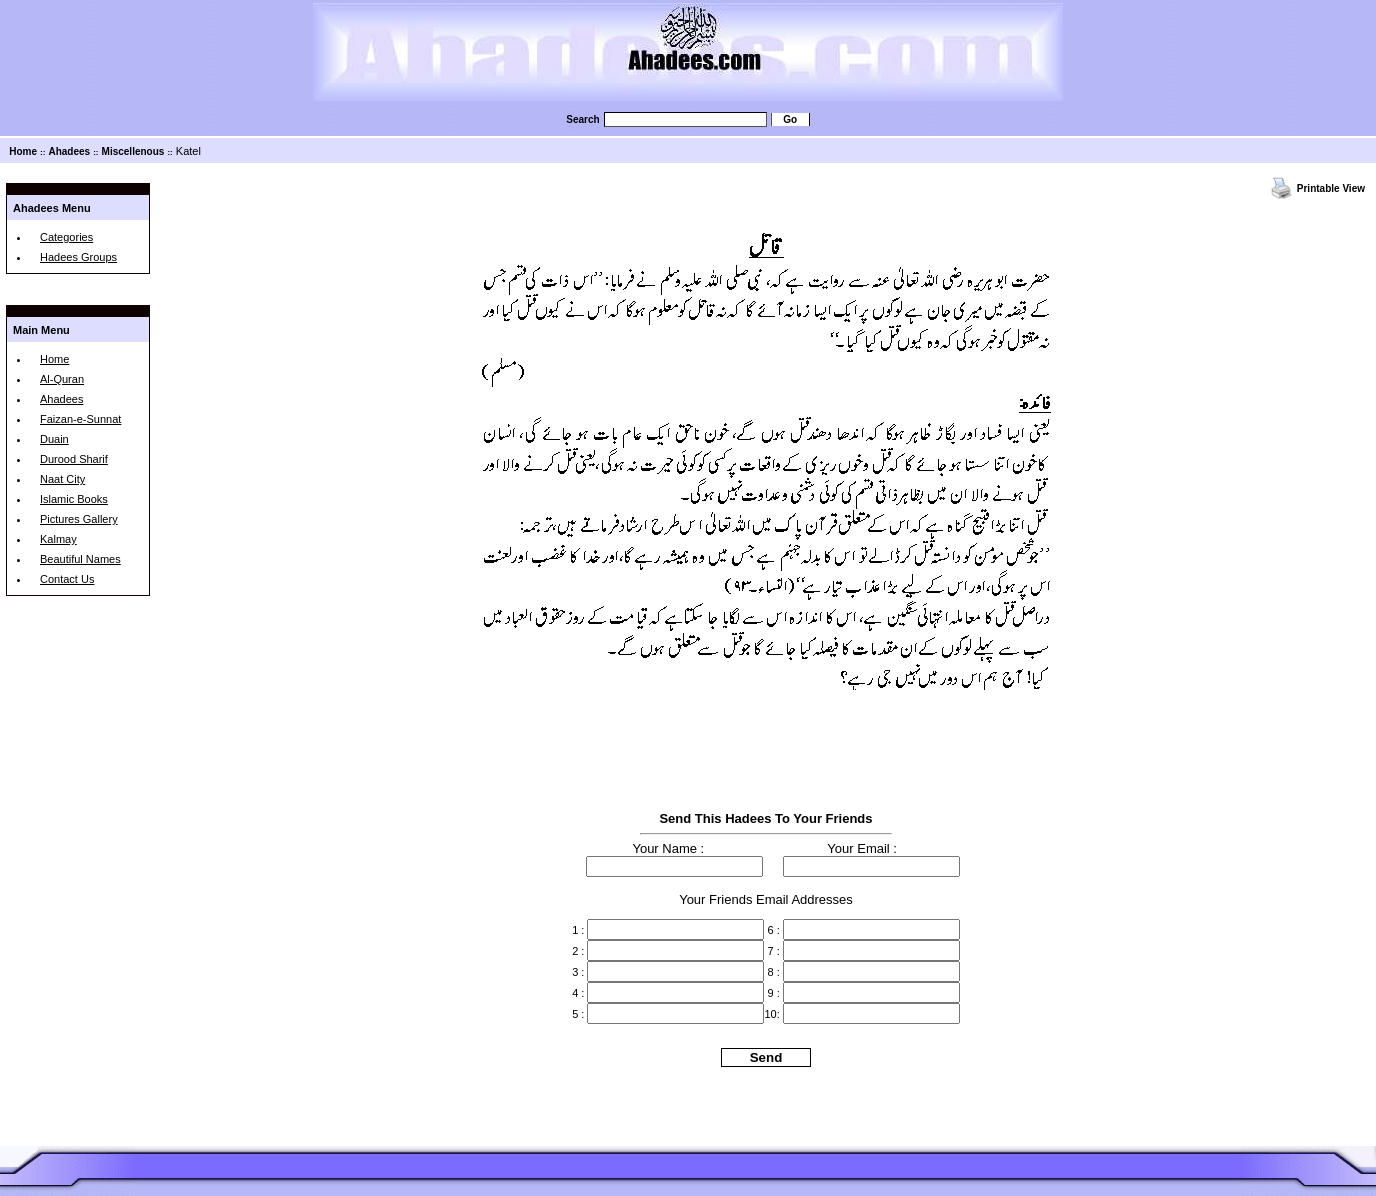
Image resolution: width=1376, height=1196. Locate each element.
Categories (66, 237)
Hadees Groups (78, 257)
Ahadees (69, 151)
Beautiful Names (80, 559)
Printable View (1331, 188)
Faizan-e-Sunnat (80, 419)
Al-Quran (62, 379)
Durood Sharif (74, 459)
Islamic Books (74, 499)
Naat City (62, 479)
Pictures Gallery (79, 519)
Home (23, 151)
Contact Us (67, 579)
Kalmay (58, 539)
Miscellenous (133, 151)
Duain (54, 439)
